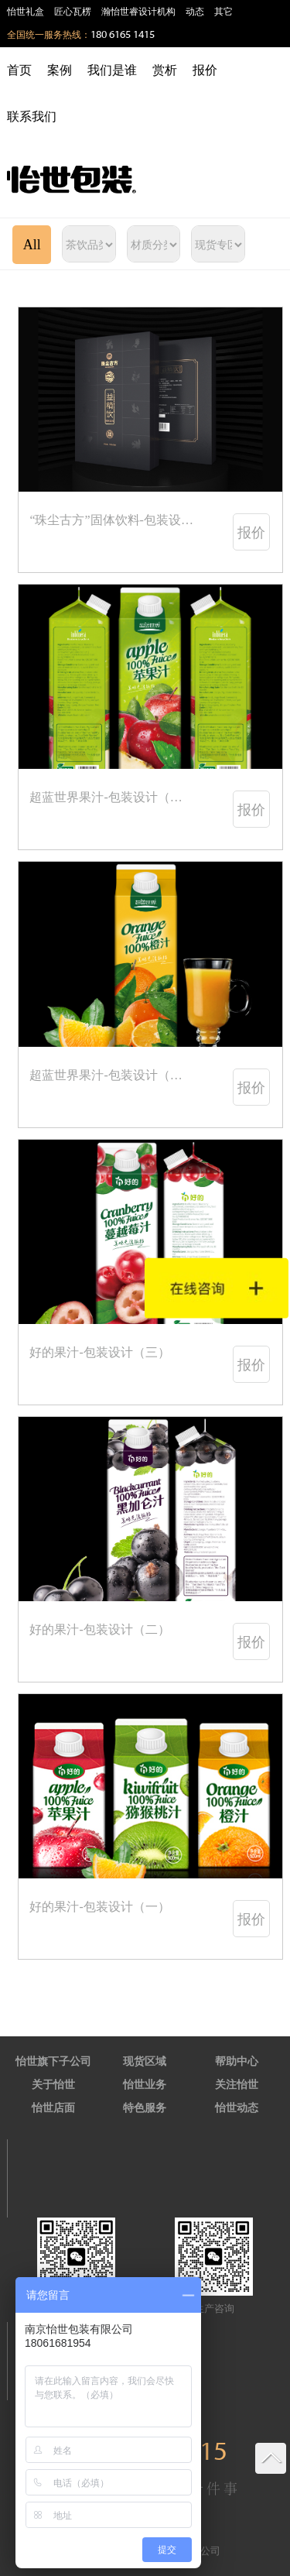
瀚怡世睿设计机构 (138, 11)
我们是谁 (112, 70)
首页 (19, 70)
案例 (59, 70)
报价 (205, 70)
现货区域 (144, 2061)
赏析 (164, 70)
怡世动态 (236, 2108)
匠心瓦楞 (72, 11)
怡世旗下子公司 (53, 2061)
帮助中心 (236, 2061)
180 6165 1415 (122, 35)
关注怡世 (236, 2085)
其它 (223, 11)
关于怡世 (53, 2085)
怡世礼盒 (25, 11)
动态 (195, 11)
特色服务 (144, 2108)
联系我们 (31, 116)
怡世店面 (53, 2108)
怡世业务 (144, 2085)
